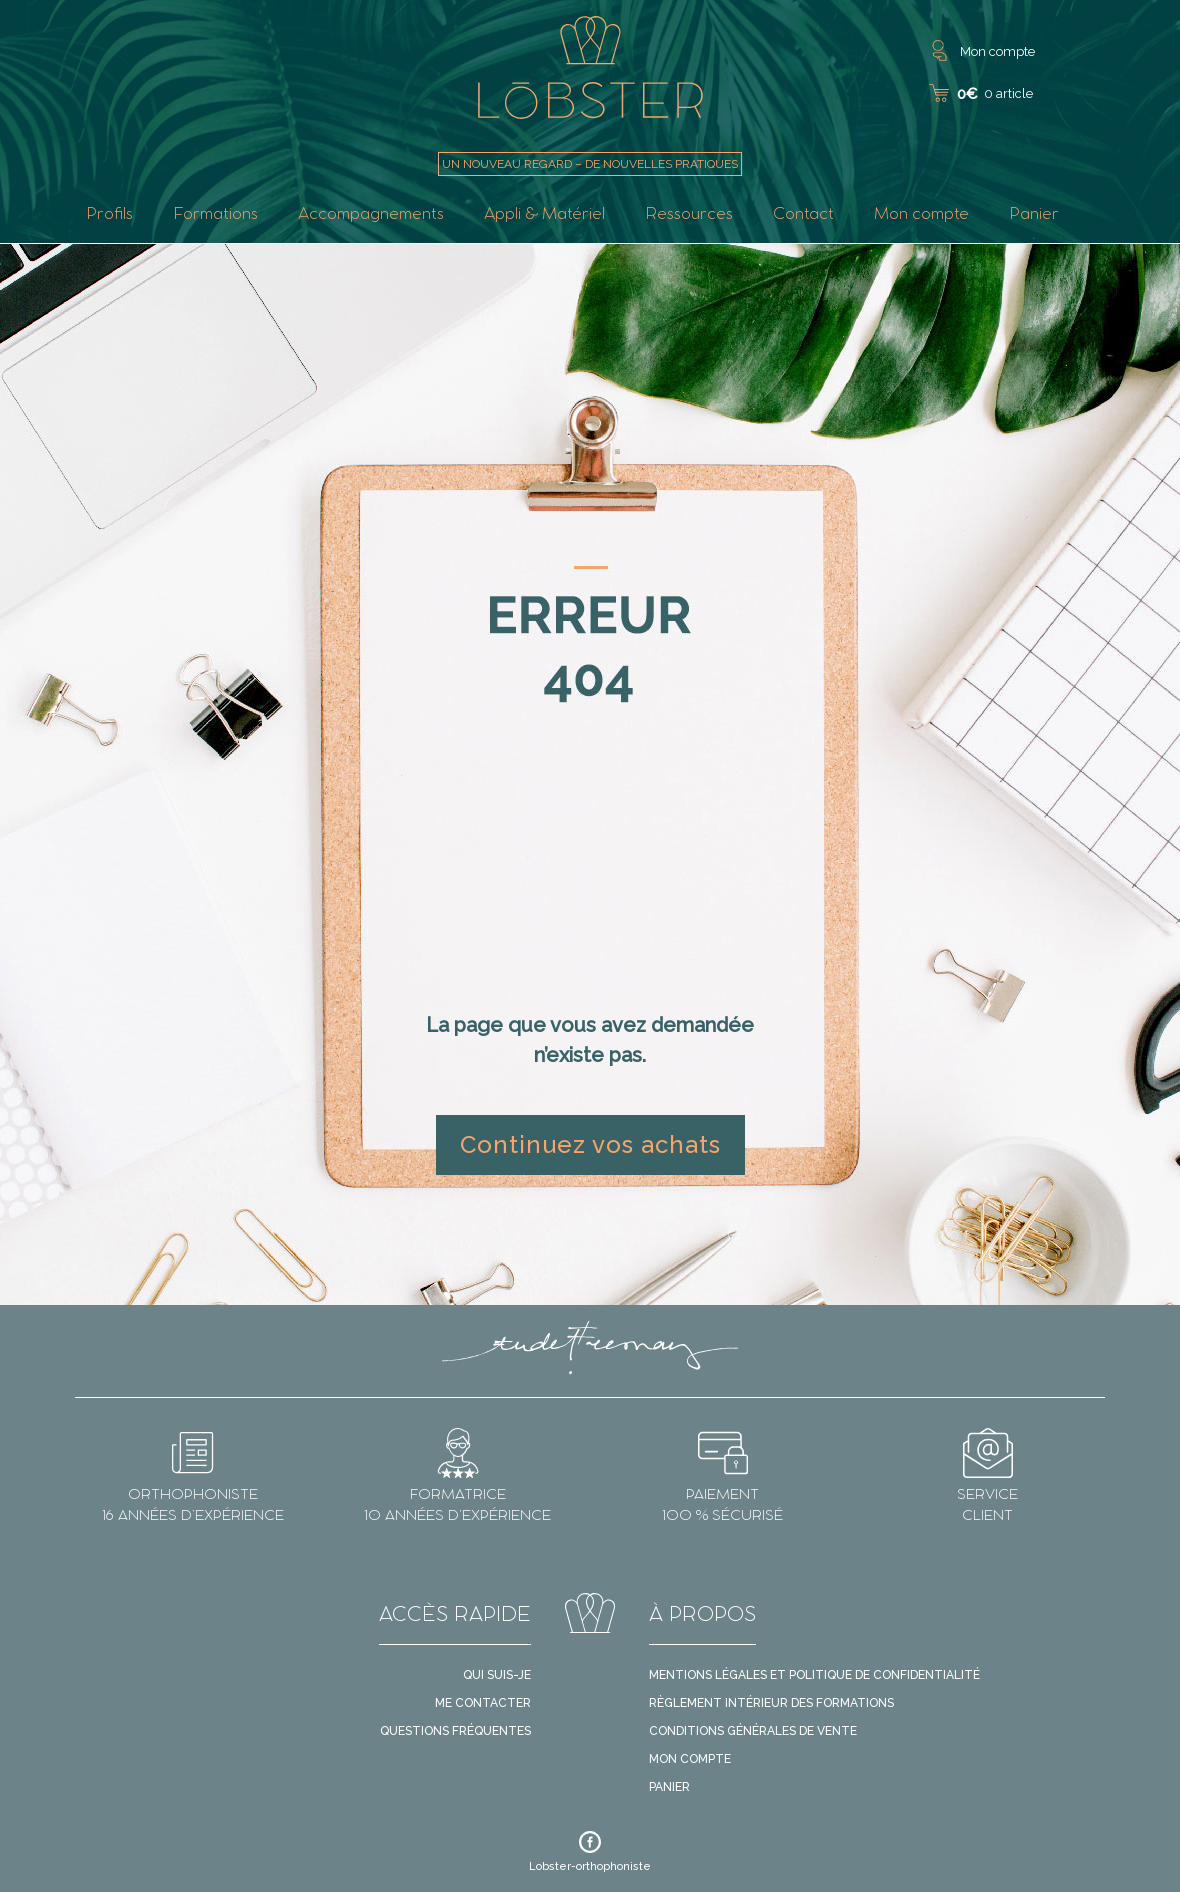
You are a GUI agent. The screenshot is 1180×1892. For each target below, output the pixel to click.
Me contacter (483, 1703)
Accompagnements (371, 215)
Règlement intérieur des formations (771, 1703)
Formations (215, 215)
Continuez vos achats (590, 1144)
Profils (109, 215)
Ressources (689, 215)
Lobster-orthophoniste (590, 1852)
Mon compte (921, 215)
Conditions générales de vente (753, 1731)
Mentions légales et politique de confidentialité (814, 1675)
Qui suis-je (497, 1675)
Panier (1034, 215)
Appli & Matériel (544, 215)
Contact (803, 215)
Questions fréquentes (455, 1731)
